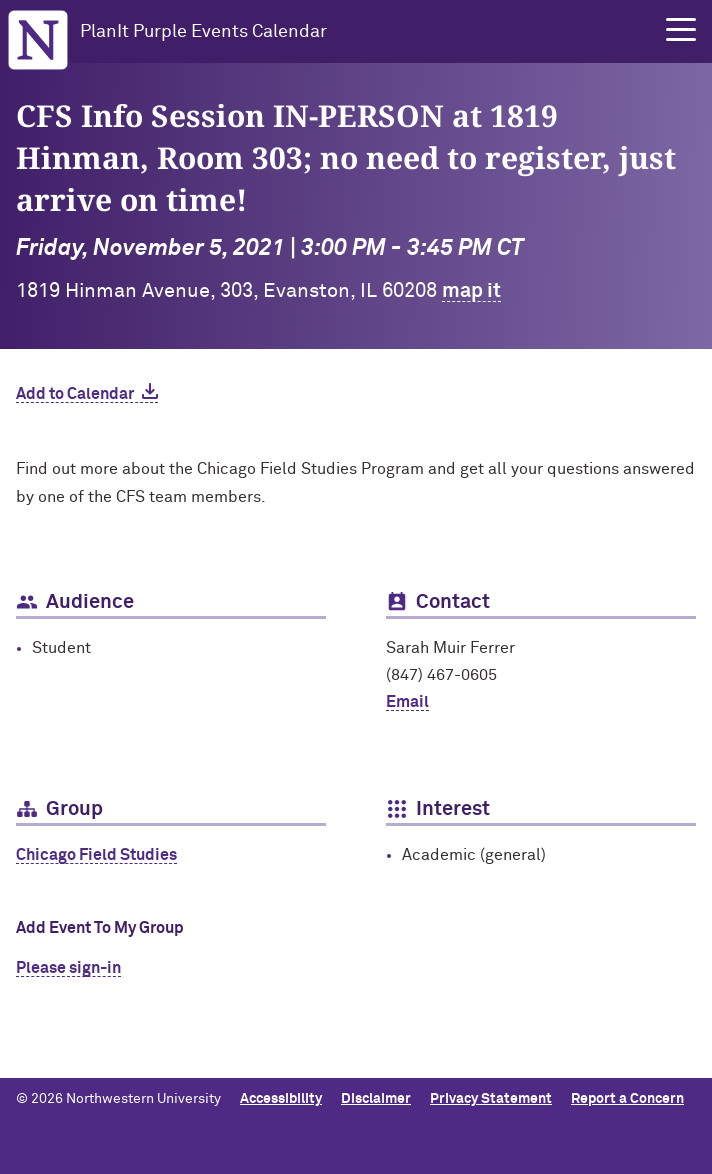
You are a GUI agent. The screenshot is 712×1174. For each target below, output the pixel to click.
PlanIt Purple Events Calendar (203, 32)
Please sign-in (68, 968)
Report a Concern (627, 1099)
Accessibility (281, 1099)
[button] (681, 30)
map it (471, 291)
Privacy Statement (491, 1099)
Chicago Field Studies (96, 855)
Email (407, 702)
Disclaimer (376, 1099)
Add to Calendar (75, 394)
